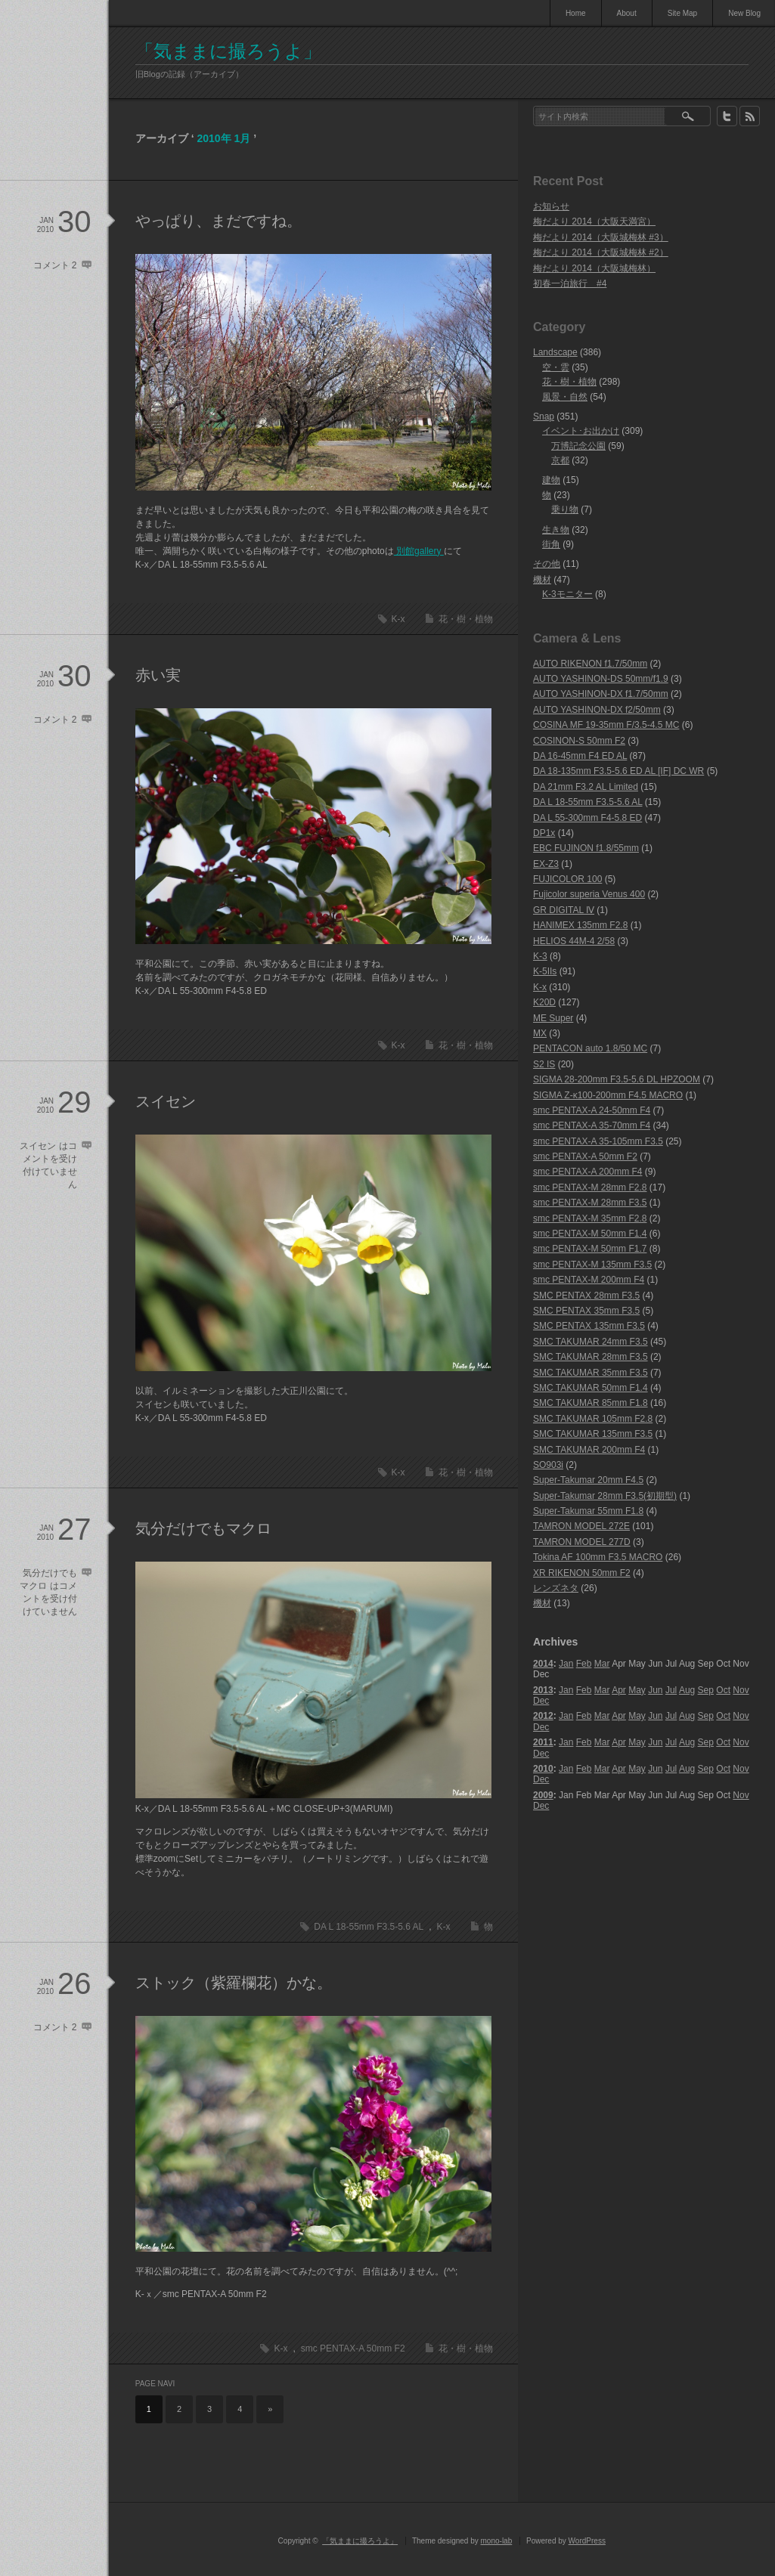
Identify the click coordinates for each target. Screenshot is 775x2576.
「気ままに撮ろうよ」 (228, 51)
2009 (543, 1795)
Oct (723, 1690)
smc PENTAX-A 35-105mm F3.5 (598, 1141)
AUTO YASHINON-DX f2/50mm (597, 709)
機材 (542, 579)
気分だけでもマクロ (203, 1528)
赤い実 (158, 675)
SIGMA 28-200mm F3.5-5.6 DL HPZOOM (616, 1079)
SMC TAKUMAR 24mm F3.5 (590, 1341)
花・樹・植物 (466, 619)
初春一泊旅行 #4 (569, 283)
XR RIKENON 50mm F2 (582, 1573)
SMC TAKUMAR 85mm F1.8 (590, 1403)
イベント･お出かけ (580, 431)
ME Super (553, 1018)
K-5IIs (544, 971)
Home (576, 13)
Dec (541, 1700)
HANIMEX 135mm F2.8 (580, 925)
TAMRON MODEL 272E (581, 1526)
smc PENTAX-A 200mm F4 (587, 1171)
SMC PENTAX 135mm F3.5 (589, 1326)
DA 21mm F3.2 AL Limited (585, 787)
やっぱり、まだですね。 (218, 220)
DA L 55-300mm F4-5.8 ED (587, 818)
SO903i (548, 1465)
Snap (543, 416)
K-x (398, 619)
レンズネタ (555, 1588)
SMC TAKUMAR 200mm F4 (589, 1449)
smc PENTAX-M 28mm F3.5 (589, 1202)
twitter (727, 116)
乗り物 (564, 509)
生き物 (555, 530)
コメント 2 (55, 265)
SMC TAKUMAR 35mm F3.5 (590, 1372)
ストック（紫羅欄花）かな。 (233, 1982)
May (637, 1690)
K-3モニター (567, 594)
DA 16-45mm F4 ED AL (580, 756)
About (627, 13)
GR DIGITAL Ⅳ (563, 910)
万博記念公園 (578, 446)
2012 (543, 1716)
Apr (619, 1690)
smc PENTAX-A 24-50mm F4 (591, 1110)
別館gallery (419, 551)
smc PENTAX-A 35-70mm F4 (591, 1125)
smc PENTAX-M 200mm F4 (588, 1279)
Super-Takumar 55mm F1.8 (588, 1511)
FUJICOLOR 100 (567, 879)
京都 (560, 460)
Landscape (555, 352)
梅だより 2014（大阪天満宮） (594, 221)
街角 (551, 544)
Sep (706, 1690)
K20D (544, 1002)
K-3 (540, 956)
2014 (543, 1663)
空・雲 (555, 367)
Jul (671, 1690)
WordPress (587, 2541)
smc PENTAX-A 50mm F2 (353, 2348)
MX (540, 1033)
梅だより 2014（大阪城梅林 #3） (600, 237)
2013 (543, 1690)
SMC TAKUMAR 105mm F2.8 (593, 1418)
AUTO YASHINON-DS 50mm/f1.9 (600, 678)
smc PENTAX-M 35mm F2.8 (589, 1218)
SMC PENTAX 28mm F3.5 (586, 1295)
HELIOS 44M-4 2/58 (574, 941)
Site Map (682, 13)
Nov (741, 1690)
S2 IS (544, 1064)
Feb (584, 1663)
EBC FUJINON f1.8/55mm (586, 848)
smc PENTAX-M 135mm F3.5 (592, 1264)
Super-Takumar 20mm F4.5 (588, 1480)
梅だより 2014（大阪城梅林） (594, 268)
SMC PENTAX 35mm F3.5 (586, 1310)
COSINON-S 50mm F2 (579, 740)
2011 (543, 1742)
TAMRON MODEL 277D (582, 1542)
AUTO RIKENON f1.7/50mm (590, 663)
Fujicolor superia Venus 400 (589, 894)
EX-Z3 (546, 864)
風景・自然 (564, 397)
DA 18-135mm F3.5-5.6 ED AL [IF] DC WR (618, 771)
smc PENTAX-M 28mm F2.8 (589, 1187)
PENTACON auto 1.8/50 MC (590, 1048)
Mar (602, 1663)
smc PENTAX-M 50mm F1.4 (589, 1233)
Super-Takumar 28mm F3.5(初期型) (605, 1496)
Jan (566, 1663)
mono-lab (497, 2541)
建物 (551, 480)
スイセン (165, 1101)
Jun (655, 1690)
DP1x (544, 833)
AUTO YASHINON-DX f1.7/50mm (600, 694)
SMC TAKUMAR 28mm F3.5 (590, 1356)
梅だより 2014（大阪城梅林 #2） (600, 252)
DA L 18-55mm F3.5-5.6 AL (368, 1926)
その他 (546, 564)
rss (749, 116)
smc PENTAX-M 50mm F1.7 (589, 1248)
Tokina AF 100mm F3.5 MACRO (597, 1557)
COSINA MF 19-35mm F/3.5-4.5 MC (606, 725)
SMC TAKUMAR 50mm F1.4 (590, 1387)
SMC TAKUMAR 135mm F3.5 (593, 1434)
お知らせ (551, 206)
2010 (543, 1768)
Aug (687, 1690)
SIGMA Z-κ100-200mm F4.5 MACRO (608, 1095)
